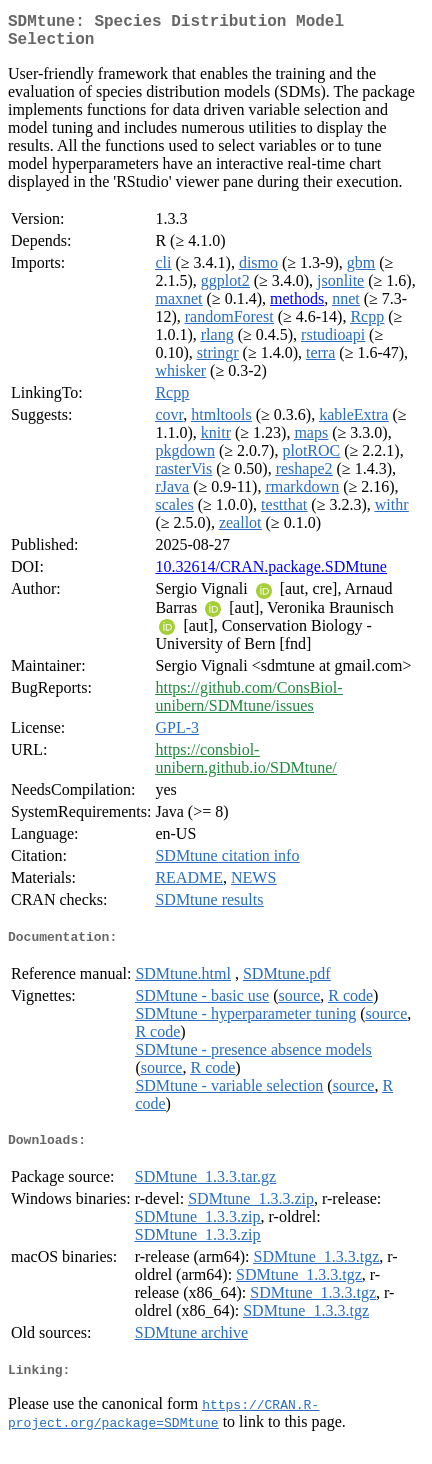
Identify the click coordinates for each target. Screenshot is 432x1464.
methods (297, 306)
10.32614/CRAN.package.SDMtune (271, 574)
